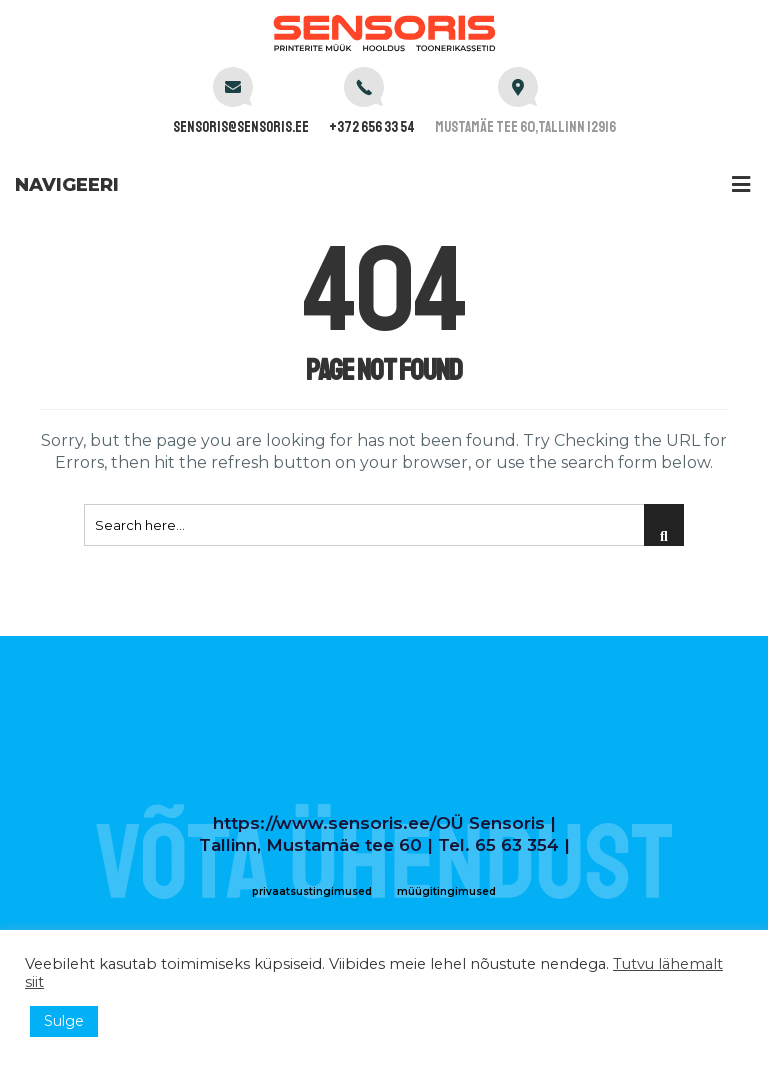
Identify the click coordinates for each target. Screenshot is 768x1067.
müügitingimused (446, 891)
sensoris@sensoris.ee (241, 127)
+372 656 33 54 (372, 127)
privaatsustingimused (312, 891)
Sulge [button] (64, 1021)
